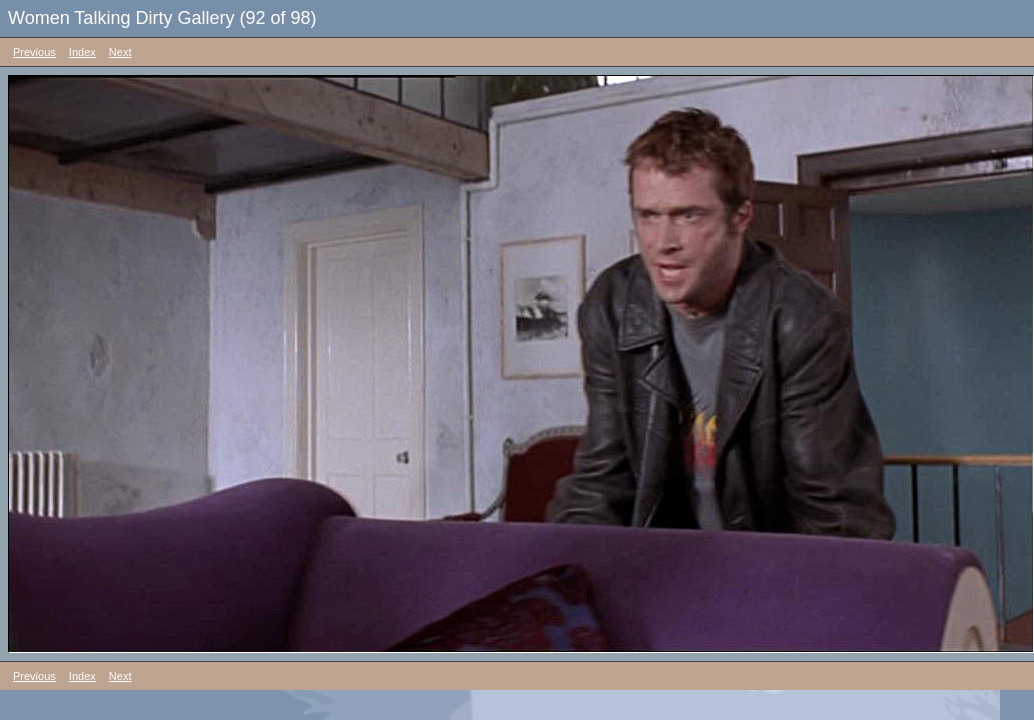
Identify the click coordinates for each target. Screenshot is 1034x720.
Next (120, 52)
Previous (34, 52)
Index (82, 52)
